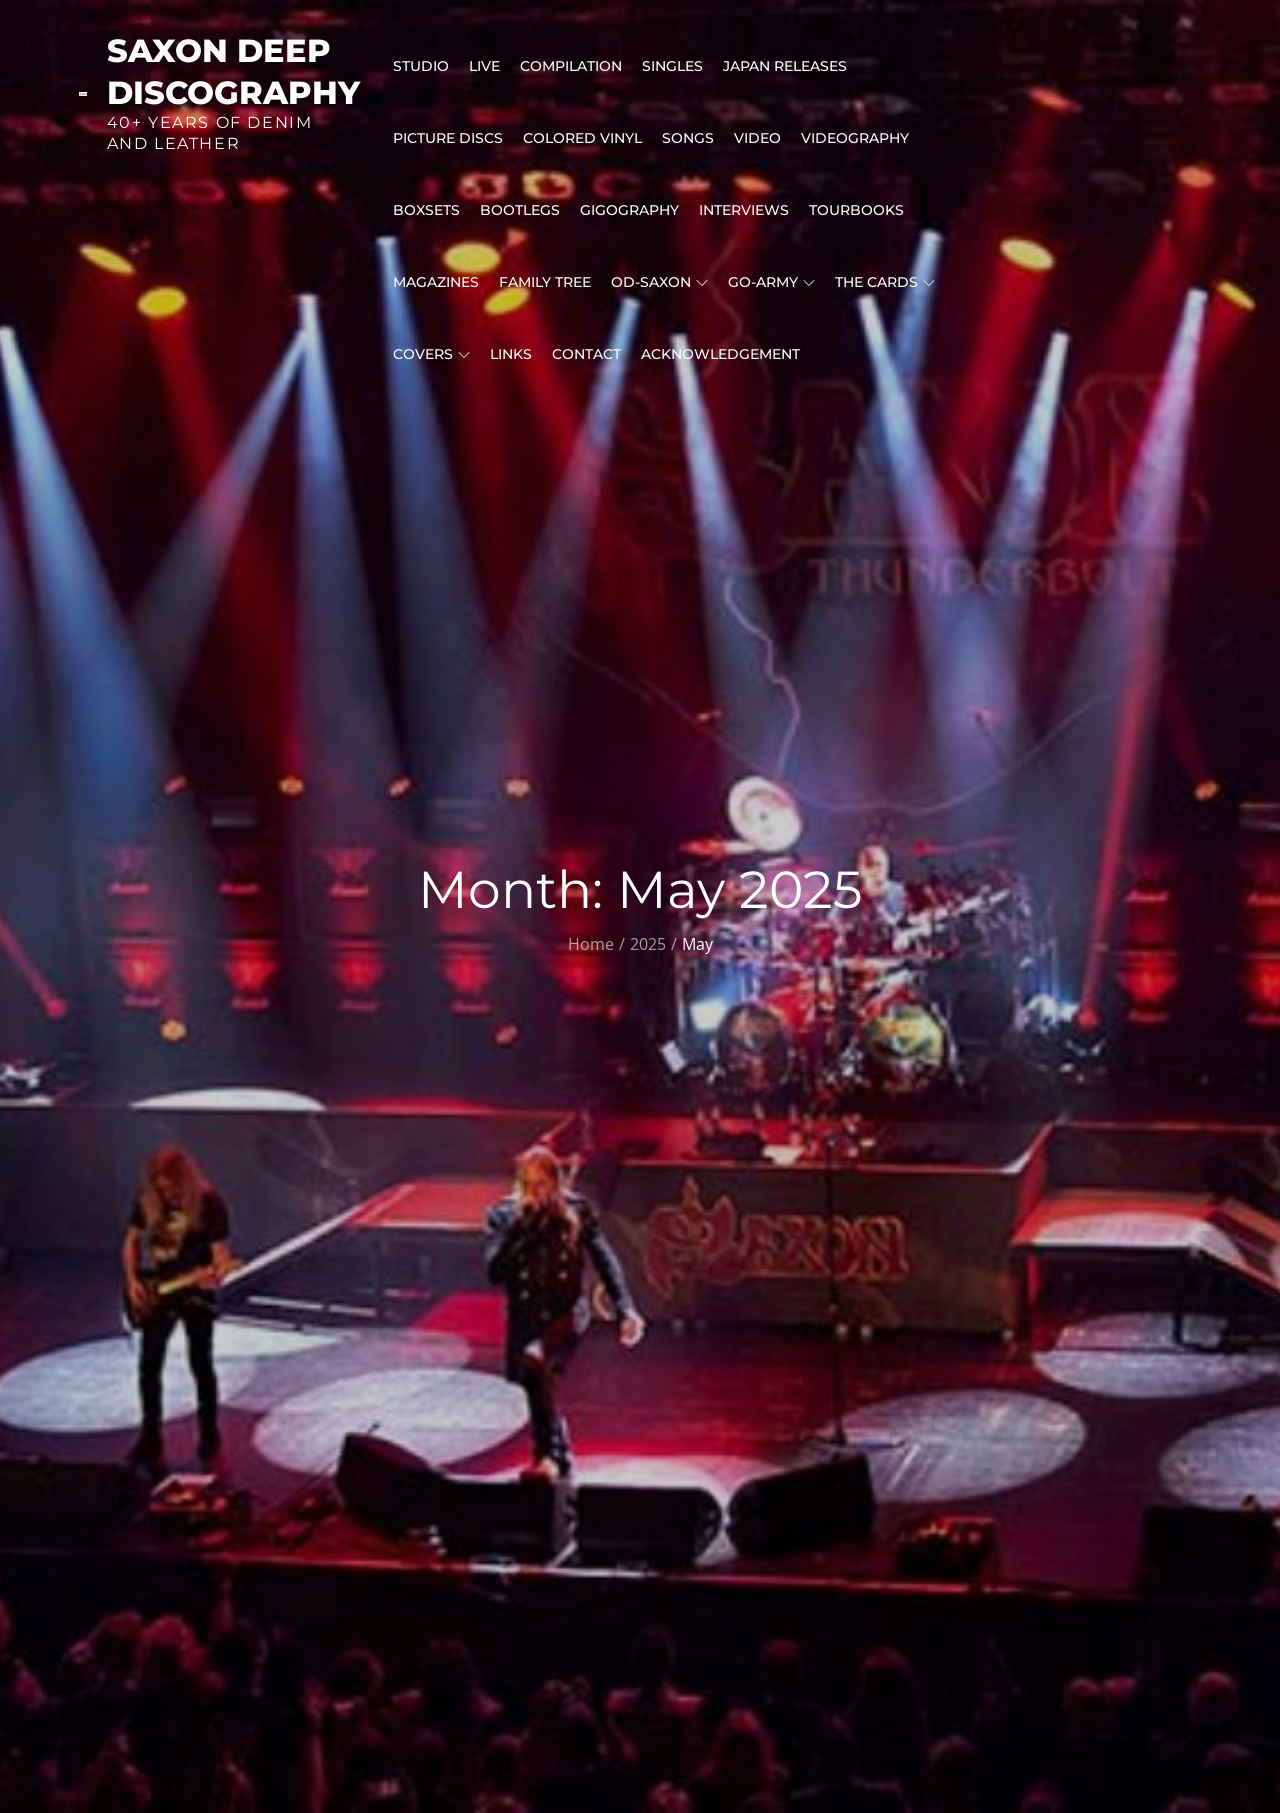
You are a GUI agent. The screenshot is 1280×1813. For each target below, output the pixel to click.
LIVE (484, 66)
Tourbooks (856, 210)
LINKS (511, 354)
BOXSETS (426, 210)
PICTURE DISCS (448, 138)
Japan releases (785, 66)
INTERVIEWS (744, 210)
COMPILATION (571, 66)
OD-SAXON (659, 282)
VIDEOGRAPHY (855, 138)
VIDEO (757, 138)
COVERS (431, 354)
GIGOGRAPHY (629, 210)
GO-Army (771, 282)
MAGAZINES (436, 282)
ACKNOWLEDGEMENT (720, 354)
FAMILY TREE (545, 282)
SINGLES (672, 66)
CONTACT (586, 354)
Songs (688, 138)
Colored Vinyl (582, 138)
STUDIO (421, 66)
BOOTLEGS (520, 210)
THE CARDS (885, 282)
